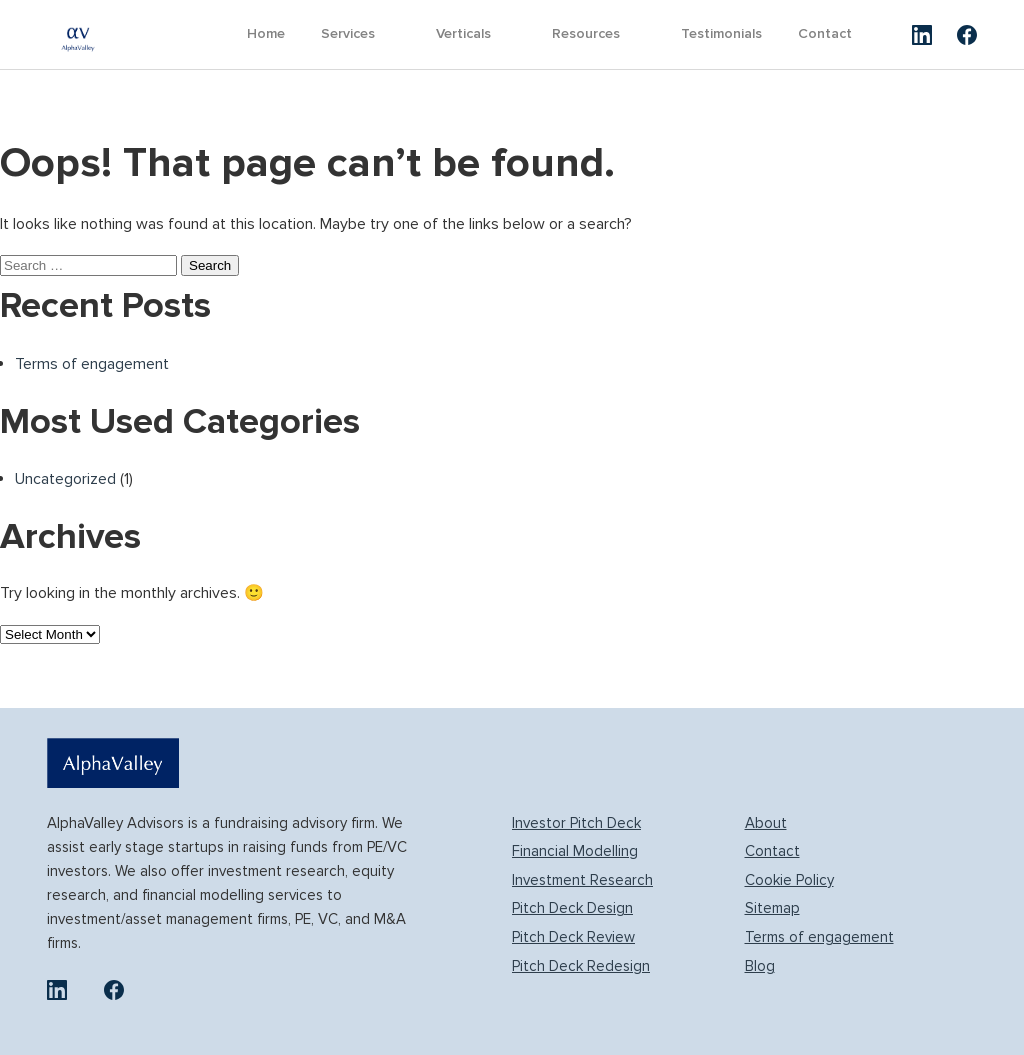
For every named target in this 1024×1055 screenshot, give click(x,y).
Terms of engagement (92, 364)
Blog (760, 966)
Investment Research (582, 880)
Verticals (463, 33)
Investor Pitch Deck (576, 823)
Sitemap (772, 908)
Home (266, 33)
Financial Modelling (575, 851)
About (766, 823)
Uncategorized (65, 479)
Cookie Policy (789, 880)
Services (348, 33)
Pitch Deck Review (573, 937)
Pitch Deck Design (572, 908)
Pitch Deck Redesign (581, 966)
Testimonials (721, 33)
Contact (825, 33)
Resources (586, 33)
